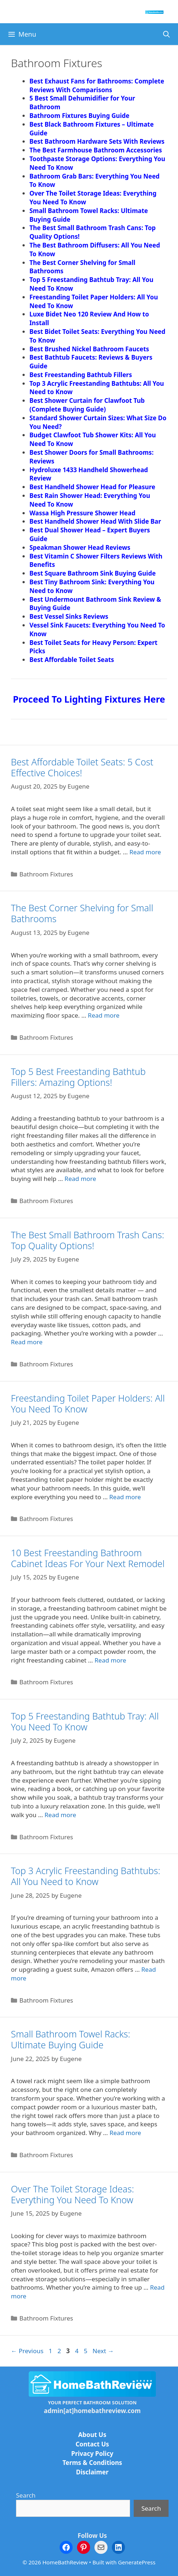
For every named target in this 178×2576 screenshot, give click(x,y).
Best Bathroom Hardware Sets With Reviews (97, 141)
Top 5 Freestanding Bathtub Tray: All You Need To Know (85, 1721)
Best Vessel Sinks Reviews (68, 616)
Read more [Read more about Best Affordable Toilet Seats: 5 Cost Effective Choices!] (145, 852)
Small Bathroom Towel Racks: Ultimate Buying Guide (70, 2039)
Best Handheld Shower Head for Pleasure (92, 487)
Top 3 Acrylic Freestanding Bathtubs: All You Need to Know (85, 1876)
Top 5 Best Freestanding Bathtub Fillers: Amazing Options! (78, 1076)
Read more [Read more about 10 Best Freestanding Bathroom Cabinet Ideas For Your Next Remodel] (110, 1660)
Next (103, 2351)
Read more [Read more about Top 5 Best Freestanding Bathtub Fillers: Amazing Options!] (80, 1178)
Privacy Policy (92, 2453)
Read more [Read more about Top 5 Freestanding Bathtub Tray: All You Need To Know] (60, 1815)
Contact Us (92, 2444)
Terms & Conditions (92, 2462)
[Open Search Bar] (166, 34)
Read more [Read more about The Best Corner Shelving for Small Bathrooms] (104, 1015)
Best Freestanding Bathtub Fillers (80, 375)
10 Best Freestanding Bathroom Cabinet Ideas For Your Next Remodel (88, 1558)
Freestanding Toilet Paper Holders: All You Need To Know (88, 1403)
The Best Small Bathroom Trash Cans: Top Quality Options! (87, 1240)
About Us (92, 2434)
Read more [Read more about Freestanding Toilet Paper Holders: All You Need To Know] (125, 1497)
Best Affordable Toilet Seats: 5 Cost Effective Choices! (82, 767)
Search (26, 2495)
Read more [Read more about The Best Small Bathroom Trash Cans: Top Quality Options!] (27, 1342)
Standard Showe (54, 418)
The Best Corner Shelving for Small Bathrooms (82, 913)
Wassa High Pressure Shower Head (82, 513)
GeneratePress (136, 2562)
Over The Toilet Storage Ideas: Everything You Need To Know (72, 2194)
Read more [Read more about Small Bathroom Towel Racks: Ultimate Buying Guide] (125, 2133)
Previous (27, 2351)
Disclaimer (92, 2472)
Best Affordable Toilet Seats (71, 659)
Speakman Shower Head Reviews (79, 547)
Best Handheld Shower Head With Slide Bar (95, 521)
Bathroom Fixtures (46, 874)
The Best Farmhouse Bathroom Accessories (95, 150)
